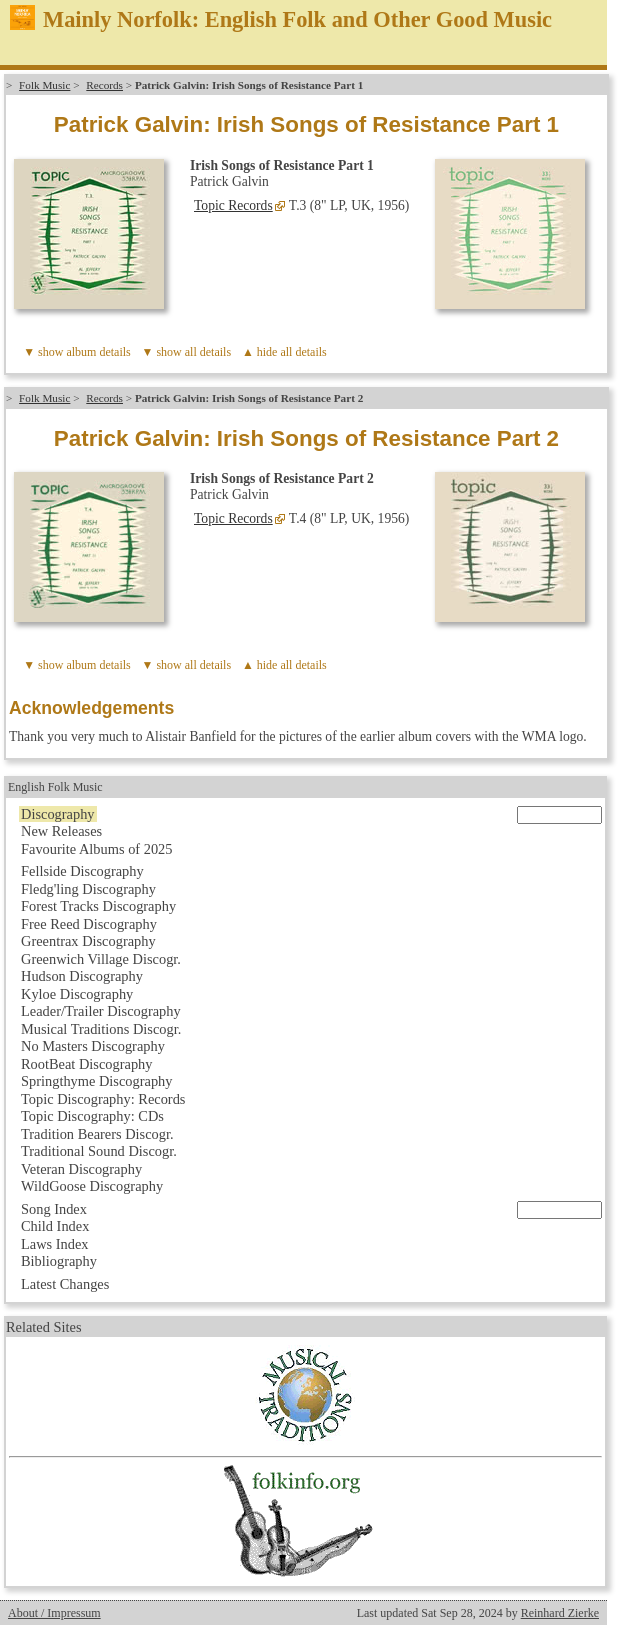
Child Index (55, 1226)
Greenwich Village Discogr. (101, 959)
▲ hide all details (284, 352)
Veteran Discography (81, 1169)
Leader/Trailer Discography (101, 1011)
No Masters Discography (93, 1046)
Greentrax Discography (88, 941)
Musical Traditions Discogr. (101, 1029)
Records (104, 85)
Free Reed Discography (89, 924)
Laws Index (55, 1244)
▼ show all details (187, 352)
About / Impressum (54, 1613)
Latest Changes (65, 1284)
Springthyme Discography (96, 1081)
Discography (58, 814)
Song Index (54, 1209)
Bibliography (59, 1261)
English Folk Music (55, 787)
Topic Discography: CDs (92, 1116)
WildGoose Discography (92, 1186)
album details (98, 352)
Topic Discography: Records (103, 1099)
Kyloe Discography (77, 994)
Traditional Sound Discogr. (99, 1151)
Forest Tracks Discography (98, 906)
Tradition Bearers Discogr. (97, 1134)
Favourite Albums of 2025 (97, 849)
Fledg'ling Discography (88, 889)
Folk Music (44, 85)
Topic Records (233, 205)
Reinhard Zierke (560, 1613)
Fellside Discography (82, 871)
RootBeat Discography (87, 1064)
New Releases (61, 831)
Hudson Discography (82, 976)
